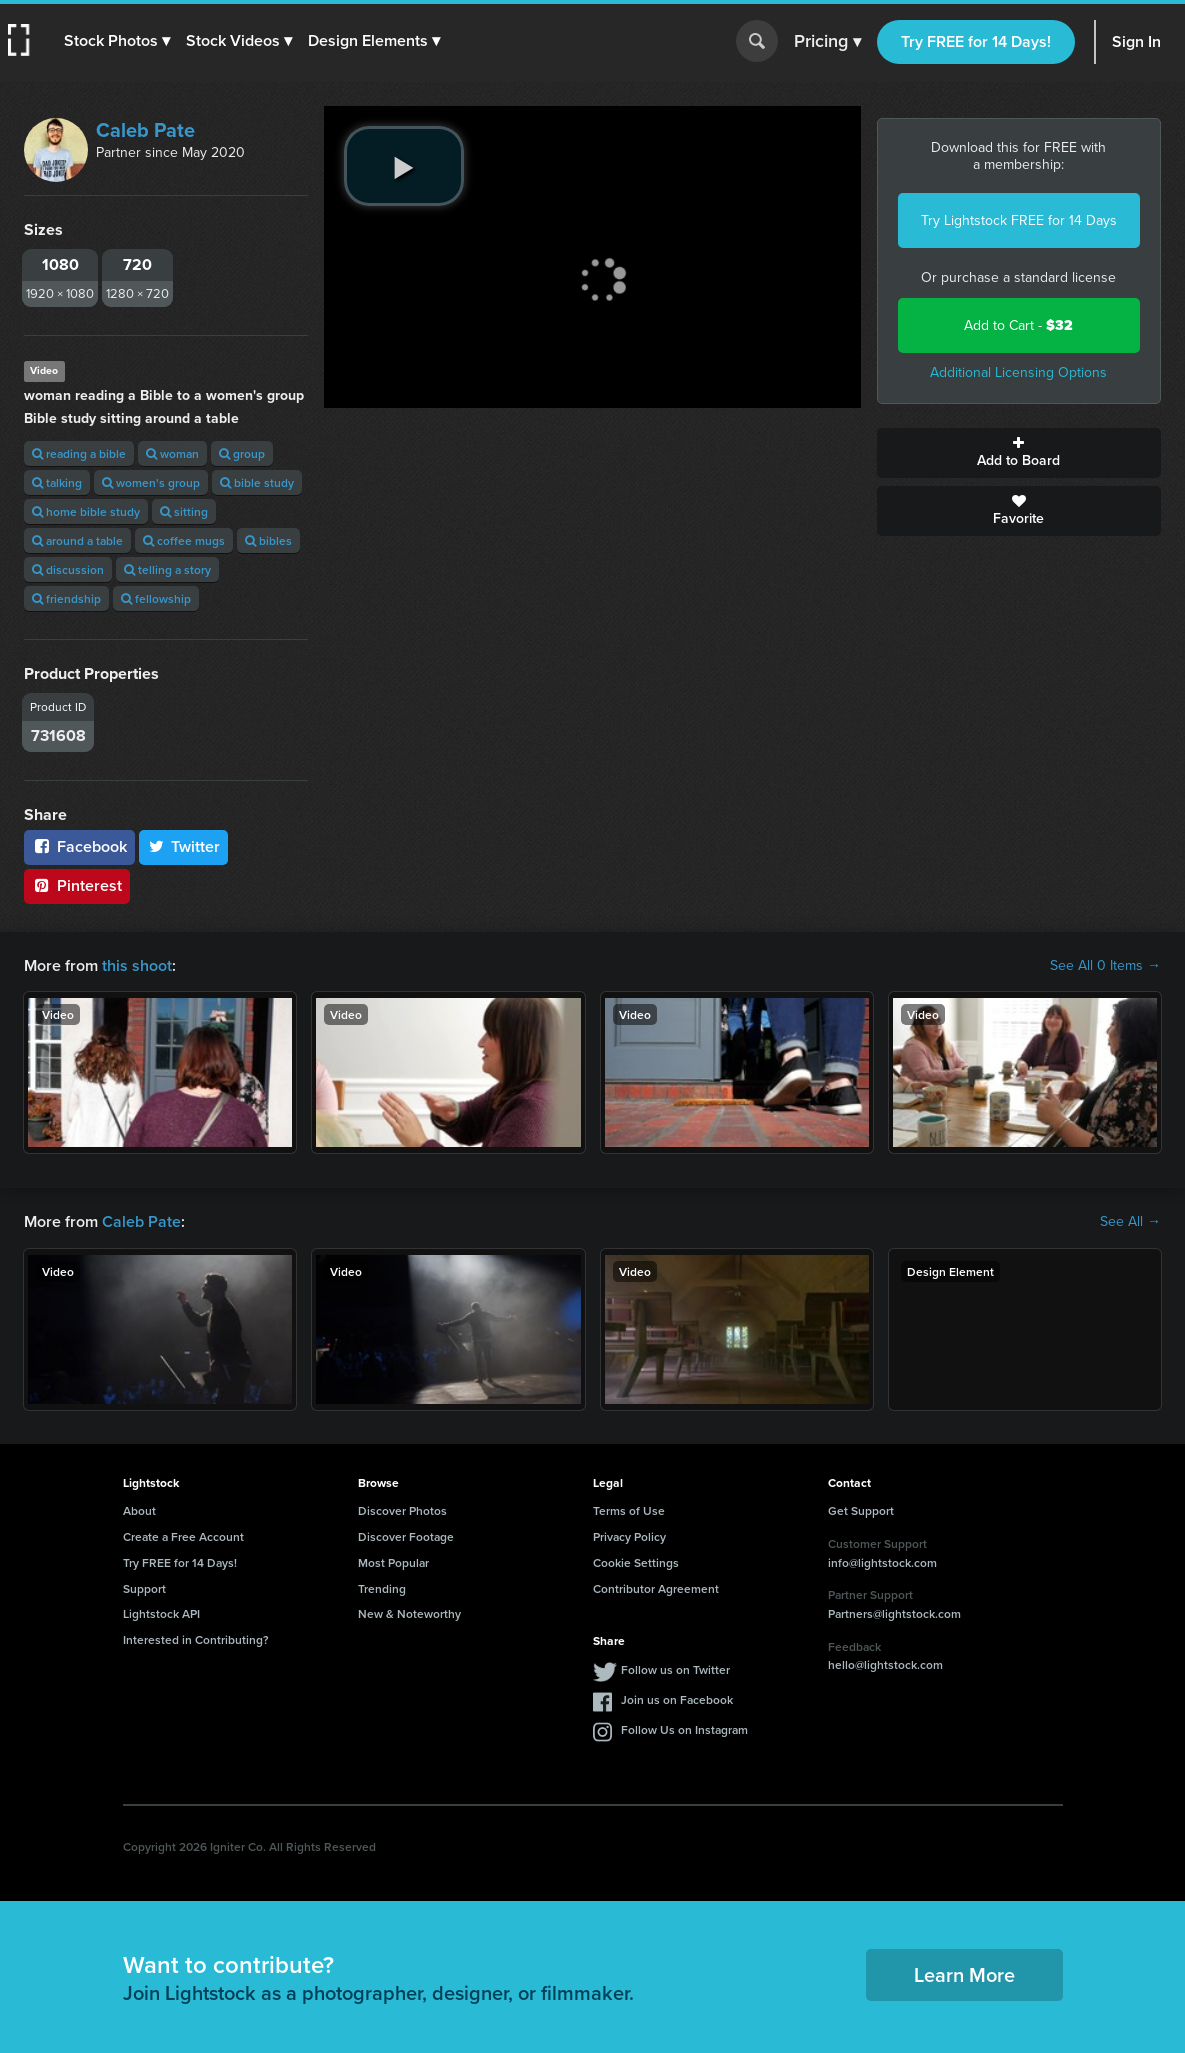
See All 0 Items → (1105, 966)
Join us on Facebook (677, 1699)
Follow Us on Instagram (684, 1729)
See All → (1130, 1222)
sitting (184, 511)
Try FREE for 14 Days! (976, 41)
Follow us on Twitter (675, 1669)
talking (57, 482)
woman (172, 453)
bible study (257, 482)
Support (144, 1588)
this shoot (137, 965)
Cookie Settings (636, 1562)
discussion (68, 569)
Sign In (1136, 41)
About (139, 1510)
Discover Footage (406, 1536)
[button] (117, 41)
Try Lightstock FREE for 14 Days (1019, 220)
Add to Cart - (1018, 325)
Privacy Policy (629, 1536)
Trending (382, 1588)
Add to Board (1019, 453)
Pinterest (77, 885)
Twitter (184, 846)
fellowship (156, 598)
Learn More (964, 1974)
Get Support (861, 1510)
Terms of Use (629, 1510)
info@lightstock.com (882, 1562)
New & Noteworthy (409, 1613)
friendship (66, 598)
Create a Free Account (183, 1536)
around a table (77, 540)
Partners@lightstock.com (894, 1613)
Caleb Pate (145, 130)
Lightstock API (161, 1613)
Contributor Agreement (656, 1588)
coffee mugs (184, 540)
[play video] (404, 166)
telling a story (167, 569)
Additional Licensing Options (1018, 372)
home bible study (86, 511)
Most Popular (393, 1562)
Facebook (79, 846)
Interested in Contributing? (196, 1639)
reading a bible (79, 453)
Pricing (827, 42)
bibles (268, 540)
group (242, 453)
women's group (151, 482)
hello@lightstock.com (885, 1664)
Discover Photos (402, 1510)
